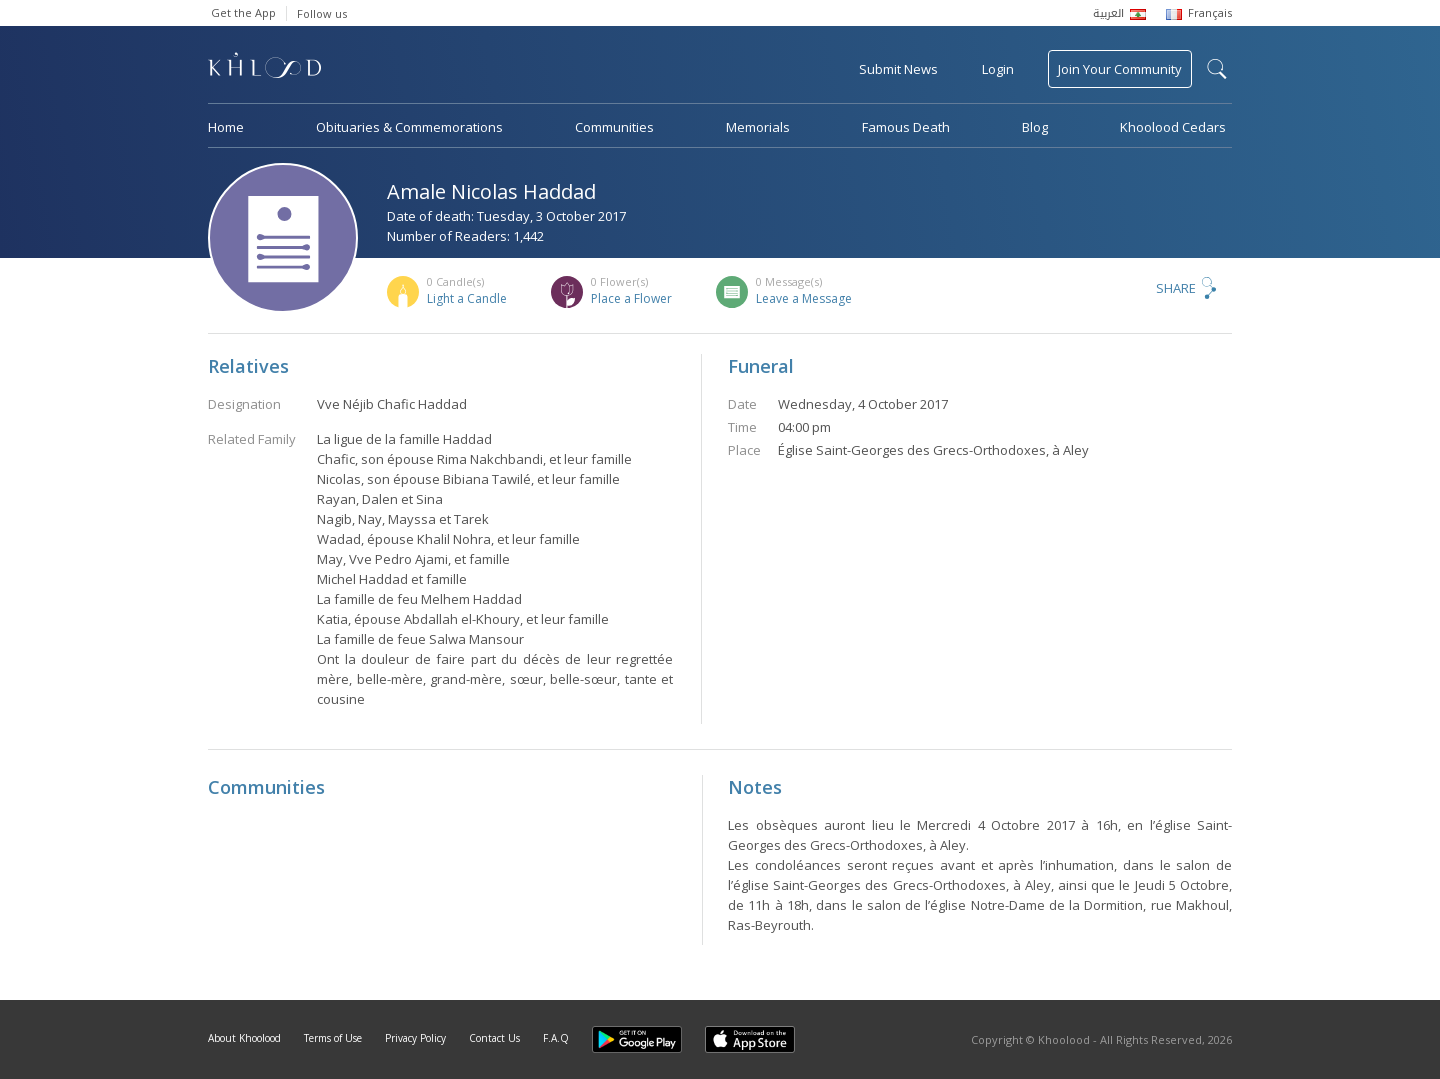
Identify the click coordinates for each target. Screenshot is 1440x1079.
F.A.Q (556, 1038)
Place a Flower (631, 298)
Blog (1035, 127)
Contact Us (494, 1038)
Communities (614, 127)
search (1217, 69)
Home (226, 127)
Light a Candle (467, 298)
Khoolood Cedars (1173, 127)
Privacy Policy (415, 1038)
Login (998, 69)
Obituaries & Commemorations (409, 127)
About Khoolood (244, 1038)
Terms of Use (333, 1038)
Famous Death (906, 127)
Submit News (898, 69)
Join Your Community (1120, 69)
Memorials (758, 127)
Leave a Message (804, 298)
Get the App (243, 12)
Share (1176, 288)
